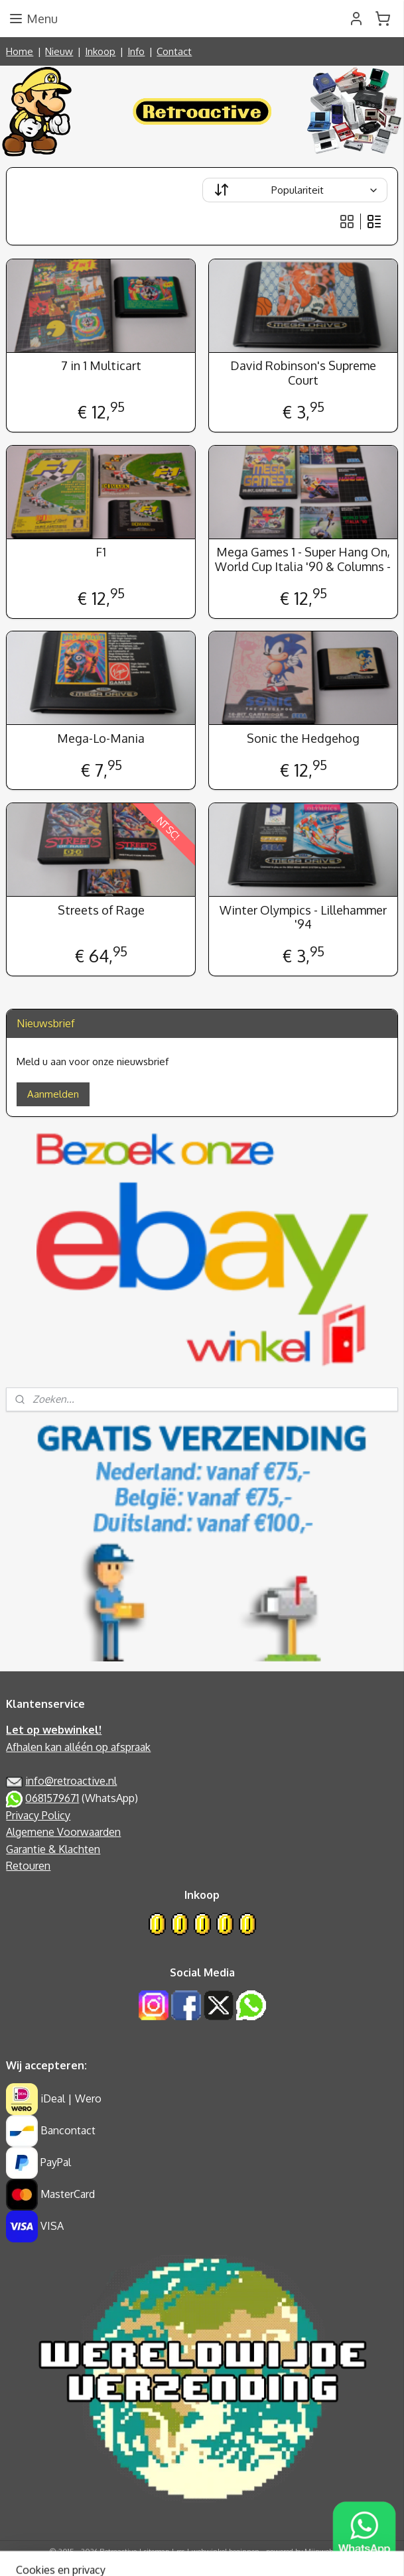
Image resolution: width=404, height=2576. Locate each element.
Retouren (28, 1865)
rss (180, 2551)
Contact (174, 51)
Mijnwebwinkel (329, 2551)
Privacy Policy (38, 1815)
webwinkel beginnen (225, 2551)
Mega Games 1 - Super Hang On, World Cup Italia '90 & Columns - (303, 560)
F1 (101, 553)
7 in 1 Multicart (101, 366)
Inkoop (100, 51)
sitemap (156, 2551)
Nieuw (59, 51)
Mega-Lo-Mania (101, 738)
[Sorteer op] (295, 190)
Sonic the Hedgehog (303, 738)
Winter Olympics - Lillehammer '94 (303, 917)
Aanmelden (53, 1094)
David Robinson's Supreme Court (303, 373)
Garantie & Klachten (53, 1849)
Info (136, 51)
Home (19, 51)
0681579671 (52, 1798)
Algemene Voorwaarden (63, 1831)
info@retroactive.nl (71, 1780)
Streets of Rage (101, 910)
